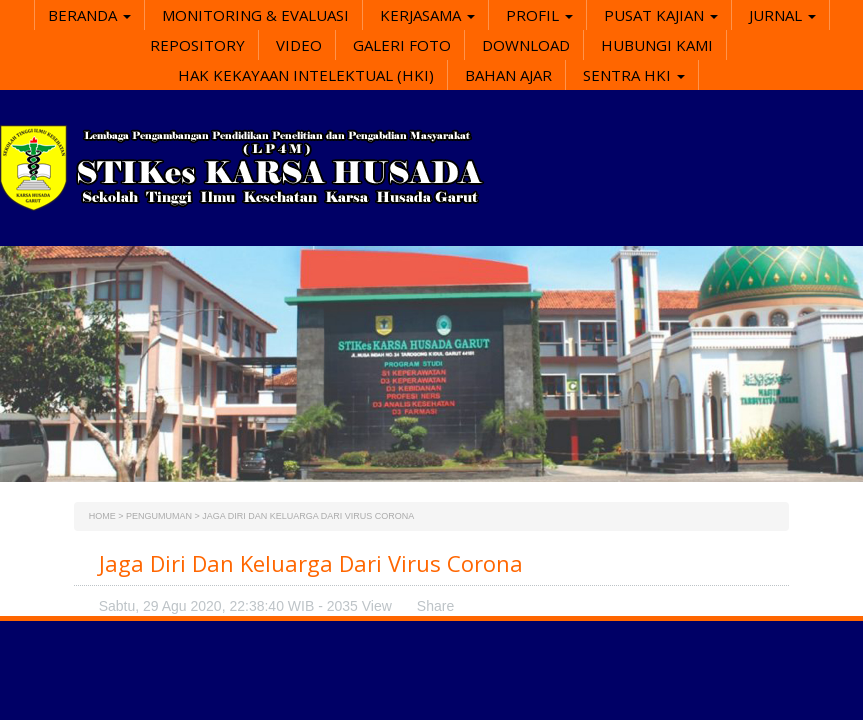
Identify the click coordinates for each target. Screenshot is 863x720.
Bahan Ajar (508, 75)
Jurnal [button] (782, 15)
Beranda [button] (89, 15)
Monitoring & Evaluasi (255, 15)
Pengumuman (159, 516)
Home (102, 516)
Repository (197, 45)
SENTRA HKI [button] (634, 75)
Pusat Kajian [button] (661, 15)
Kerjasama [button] (427, 15)
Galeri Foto (402, 45)
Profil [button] (539, 15)
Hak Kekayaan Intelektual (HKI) (306, 75)
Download (526, 45)
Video (299, 45)
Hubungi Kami (657, 45)
